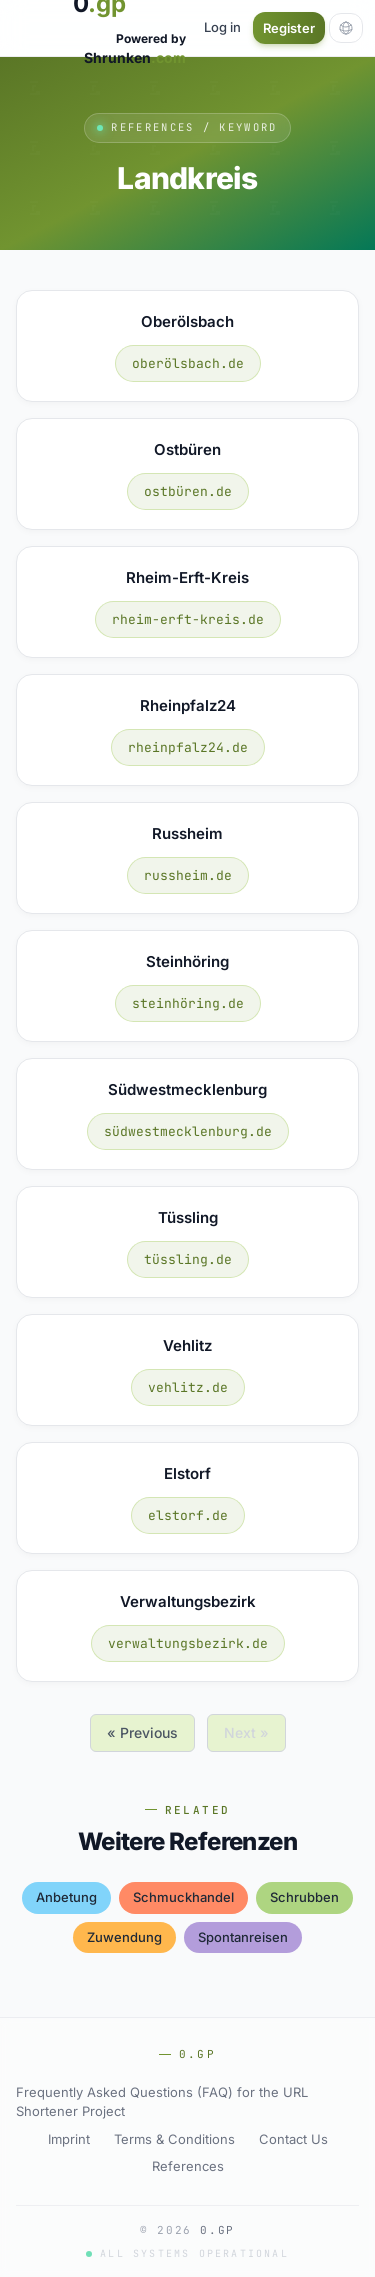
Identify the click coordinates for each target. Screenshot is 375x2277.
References (188, 2166)
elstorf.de (188, 1515)
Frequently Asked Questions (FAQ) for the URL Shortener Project (162, 2102)
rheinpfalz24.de (188, 747)
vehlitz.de (188, 1387)
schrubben (304, 1897)
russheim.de (188, 875)
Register (289, 28)
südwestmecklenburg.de (188, 1131)
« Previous (142, 1732)
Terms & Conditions (174, 2139)
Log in (222, 27)
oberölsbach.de (188, 363)
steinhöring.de (188, 1003)
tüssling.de (188, 1259)
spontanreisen (243, 1937)
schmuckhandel (183, 1897)
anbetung (66, 1897)
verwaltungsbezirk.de (188, 1643)
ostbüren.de (188, 491)
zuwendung (124, 1937)
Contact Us (293, 2139)
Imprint (69, 2139)
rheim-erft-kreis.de (188, 619)
